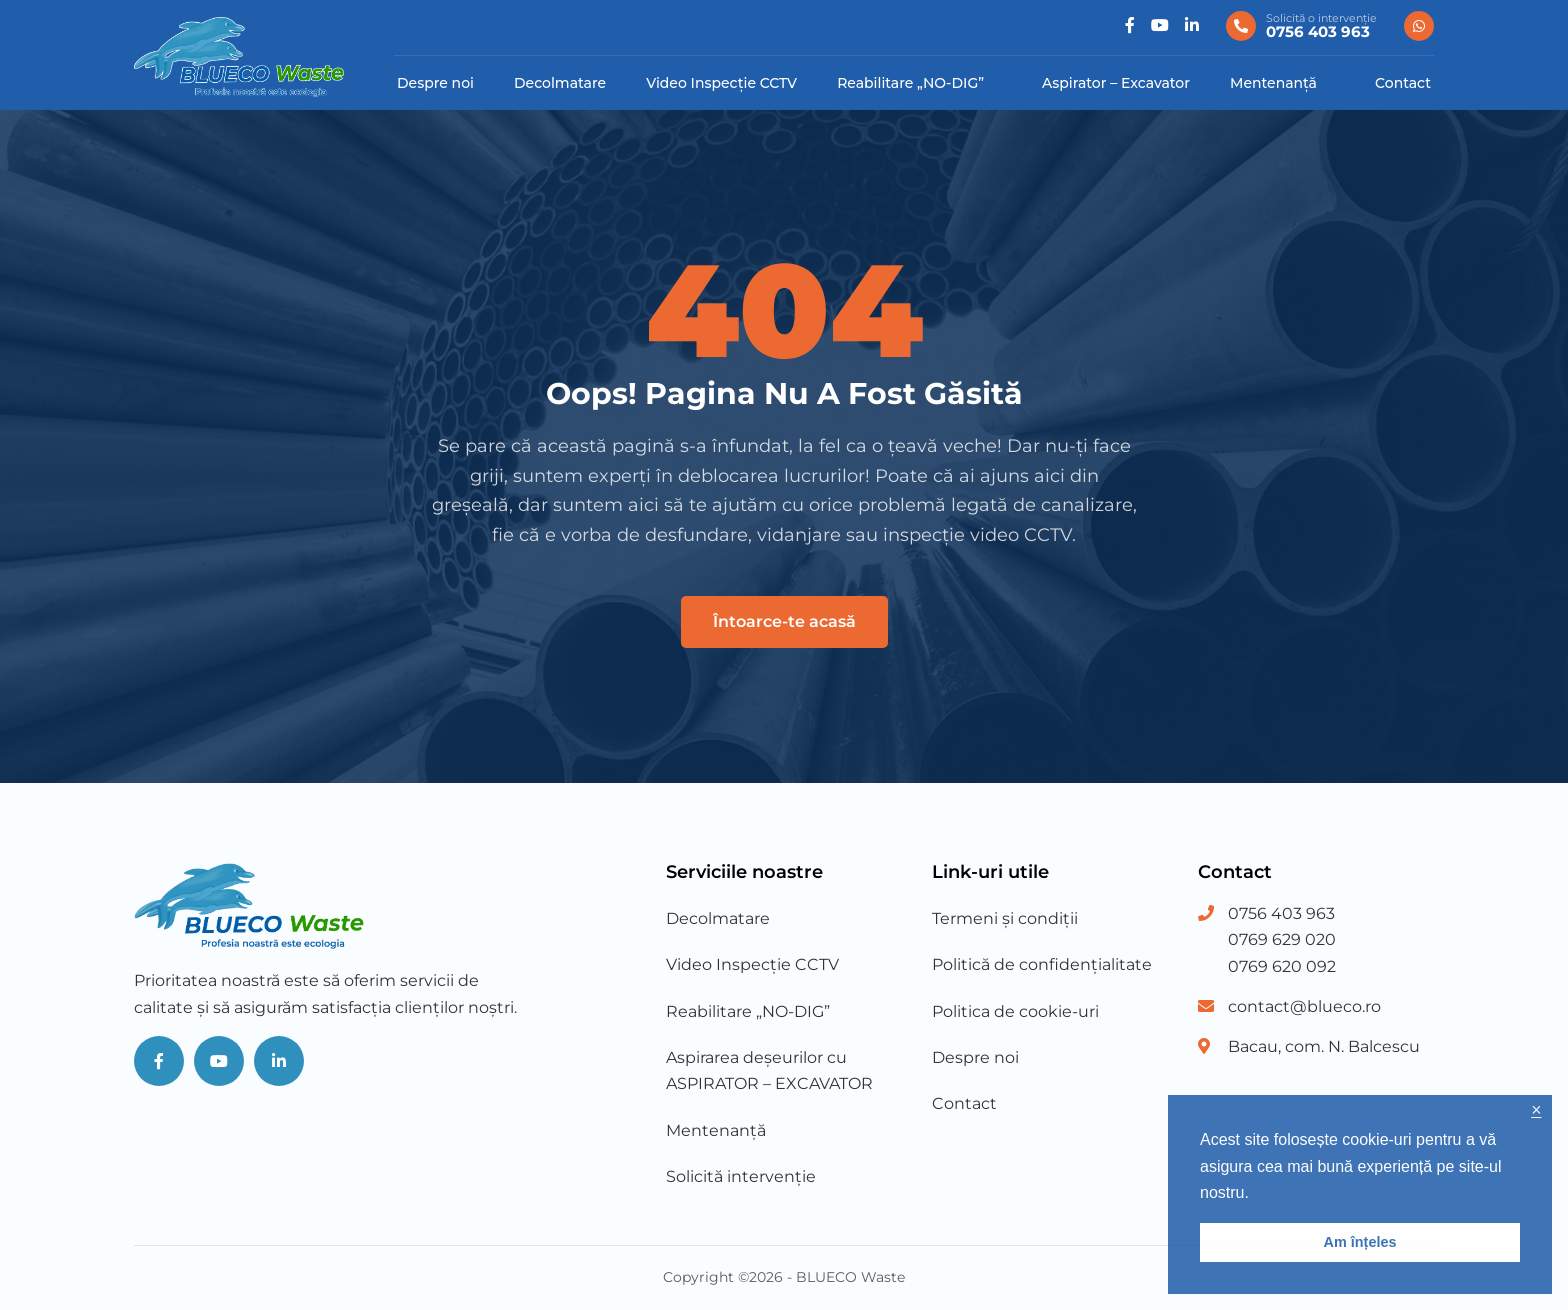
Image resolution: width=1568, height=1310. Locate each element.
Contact (1403, 83)
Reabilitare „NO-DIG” (910, 83)
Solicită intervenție (741, 1176)
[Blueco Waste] (239, 56)
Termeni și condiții (1005, 918)
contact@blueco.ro (1304, 1006)
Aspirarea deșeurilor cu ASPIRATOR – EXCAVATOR (769, 1070)
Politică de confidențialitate (1042, 964)
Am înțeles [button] (1360, 1242)
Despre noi (435, 83)
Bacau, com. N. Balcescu (1324, 1046)
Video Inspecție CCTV (721, 83)
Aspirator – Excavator (1116, 83)
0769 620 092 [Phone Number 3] (1282, 966)
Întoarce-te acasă (784, 621)
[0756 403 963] (1301, 26)
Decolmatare (560, 83)
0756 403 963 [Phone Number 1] (1281, 913)
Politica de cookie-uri (1015, 1011)
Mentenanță (1273, 83)
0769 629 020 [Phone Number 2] (1282, 939)
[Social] (1130, 26)
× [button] (1536, 1110)
